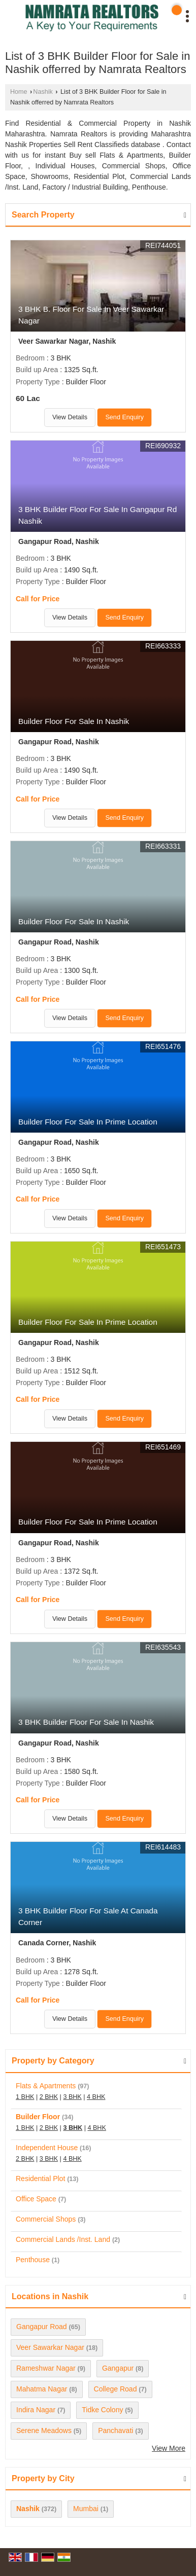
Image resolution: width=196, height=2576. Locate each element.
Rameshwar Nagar (46, 2368)
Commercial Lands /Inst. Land (63, 2239)
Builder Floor (38, 2117)
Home (18, 91)
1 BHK (25, 2096)
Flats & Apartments (46, 2086)
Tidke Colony (102, 2410)
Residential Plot (40, 2178)
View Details (69, 417)
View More (168, 2448)
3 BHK (72, 2096)
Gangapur (118, 2368)
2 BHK (49, 2096)
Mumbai (86, 2509)
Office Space (36, 2199)
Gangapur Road (41, 2327)
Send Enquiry (124, 417)
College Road (115, 2389)
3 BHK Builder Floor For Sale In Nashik (86, 1722)
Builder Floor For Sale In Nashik (73, 721)
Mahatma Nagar (41, 2389)
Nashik (43, 91)
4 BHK (96, 2096)
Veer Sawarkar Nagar (50, 2347)
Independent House (47, 2148)
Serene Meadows (44, 2430)
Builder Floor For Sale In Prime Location (87, 1121)
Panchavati (115, 2430)
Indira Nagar (35, 2410)
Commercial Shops (46, 2219)
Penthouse (33, 2260)
